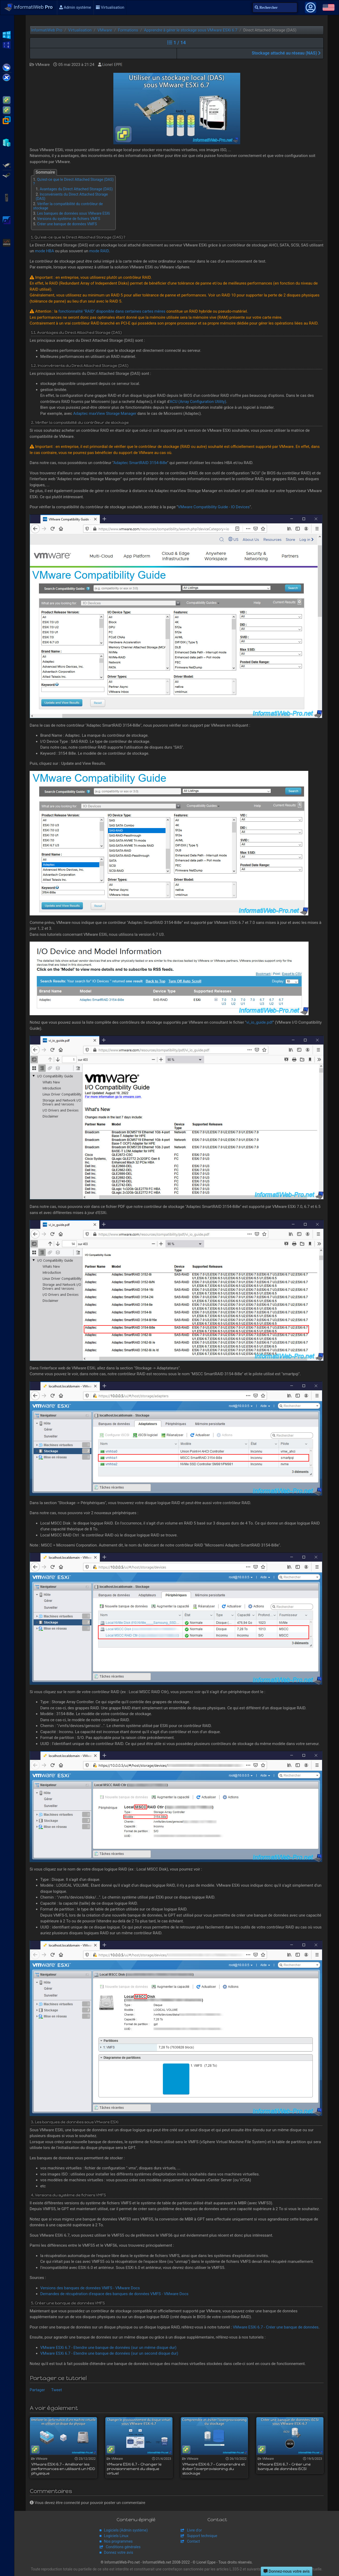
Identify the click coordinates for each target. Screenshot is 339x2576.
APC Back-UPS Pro (7, 197)
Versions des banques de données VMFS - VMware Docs (90, 2288)
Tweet (56, 2390)
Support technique (202, 2536)
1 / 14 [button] (176, 42)
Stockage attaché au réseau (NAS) (286, 53)
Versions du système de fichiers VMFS (68, 219)
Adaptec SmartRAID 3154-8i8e (140, 462)
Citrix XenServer (7, 77)
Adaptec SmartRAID (7, 164)
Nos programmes (118, 2541)
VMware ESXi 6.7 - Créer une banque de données (276, 2327)
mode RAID (99, 251)
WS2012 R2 (7, 34)
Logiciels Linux (116, 2536)
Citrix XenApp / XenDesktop (7, 67)
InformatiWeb (29, 7)
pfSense (7, 219)
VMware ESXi (7, 99)
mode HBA (44, 251)
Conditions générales (123, 2547)
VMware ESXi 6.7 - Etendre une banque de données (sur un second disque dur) (109, 2353)
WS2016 (7, 44)
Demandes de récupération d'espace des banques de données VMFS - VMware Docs (114, 2293)
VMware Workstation (7, 119)
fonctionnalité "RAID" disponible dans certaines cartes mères (111, 311)
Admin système (75, 7)
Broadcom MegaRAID (7, 174)
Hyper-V (7, 142)
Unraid (7, 242)
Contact (193, 2541)
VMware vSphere (7, 109)
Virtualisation (110, 7)
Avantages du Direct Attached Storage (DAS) (76, 189)
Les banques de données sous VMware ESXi (73, 213)
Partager (37, 2390)
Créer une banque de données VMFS (67, 224)
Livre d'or (194, 2530)
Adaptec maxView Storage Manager (104, 413)
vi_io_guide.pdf (259, 1022)
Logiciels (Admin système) (126, 2530)
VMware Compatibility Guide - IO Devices (214, 507)
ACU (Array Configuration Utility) (198, 401)
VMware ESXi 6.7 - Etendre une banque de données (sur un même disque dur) (108, 2347)
